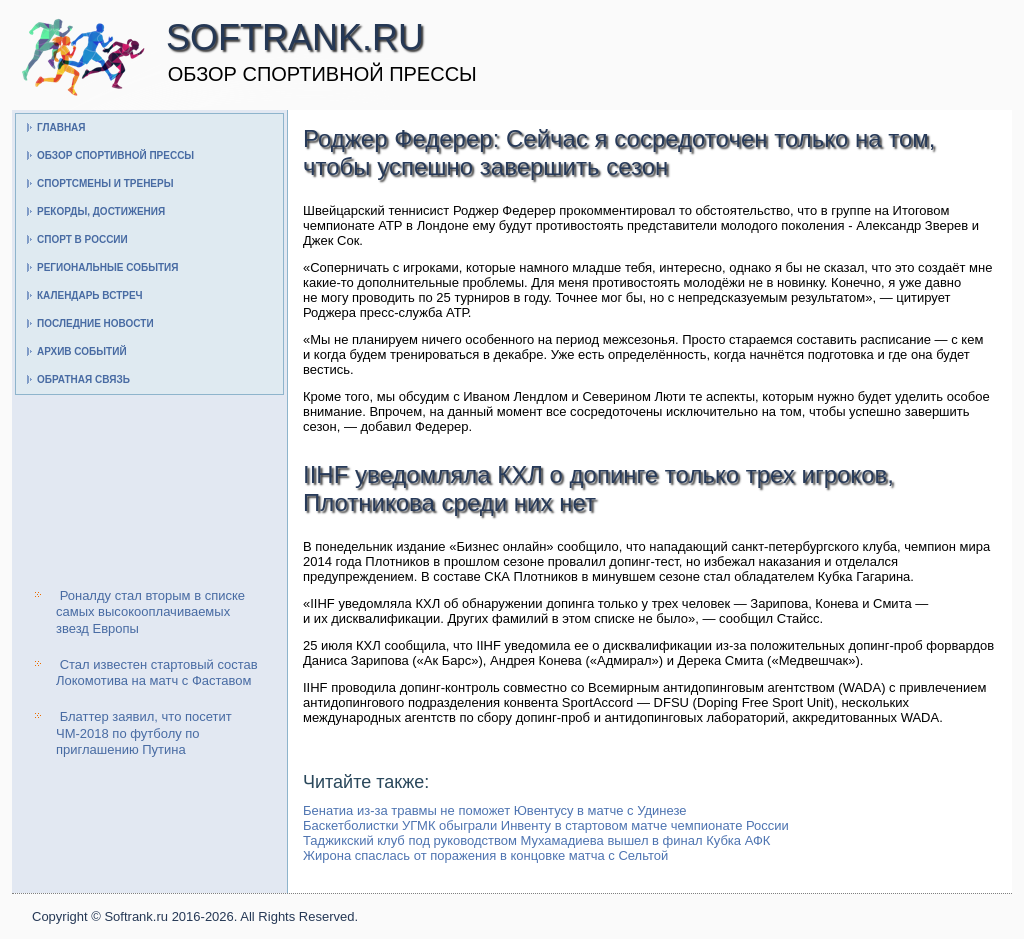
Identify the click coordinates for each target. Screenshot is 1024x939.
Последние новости (95, 323)
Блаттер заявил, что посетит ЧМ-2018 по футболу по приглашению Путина (144, 733)
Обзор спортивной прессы (115, 155)
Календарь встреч (90, 295)
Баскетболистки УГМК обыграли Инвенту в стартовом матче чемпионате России (546, 825)
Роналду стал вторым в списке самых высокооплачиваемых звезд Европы (150, 612)
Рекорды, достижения (101, 211)
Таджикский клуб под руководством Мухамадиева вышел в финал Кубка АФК (536, 840)
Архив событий (82, 351)
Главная (61, 127)
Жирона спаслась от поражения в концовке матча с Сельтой (485, 855)
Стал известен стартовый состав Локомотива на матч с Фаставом (157, 672)
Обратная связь (83, 379)
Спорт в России (82, 239)
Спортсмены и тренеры (105, 183)
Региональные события (107, 267)
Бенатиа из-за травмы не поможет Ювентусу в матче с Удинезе (494, 810)
